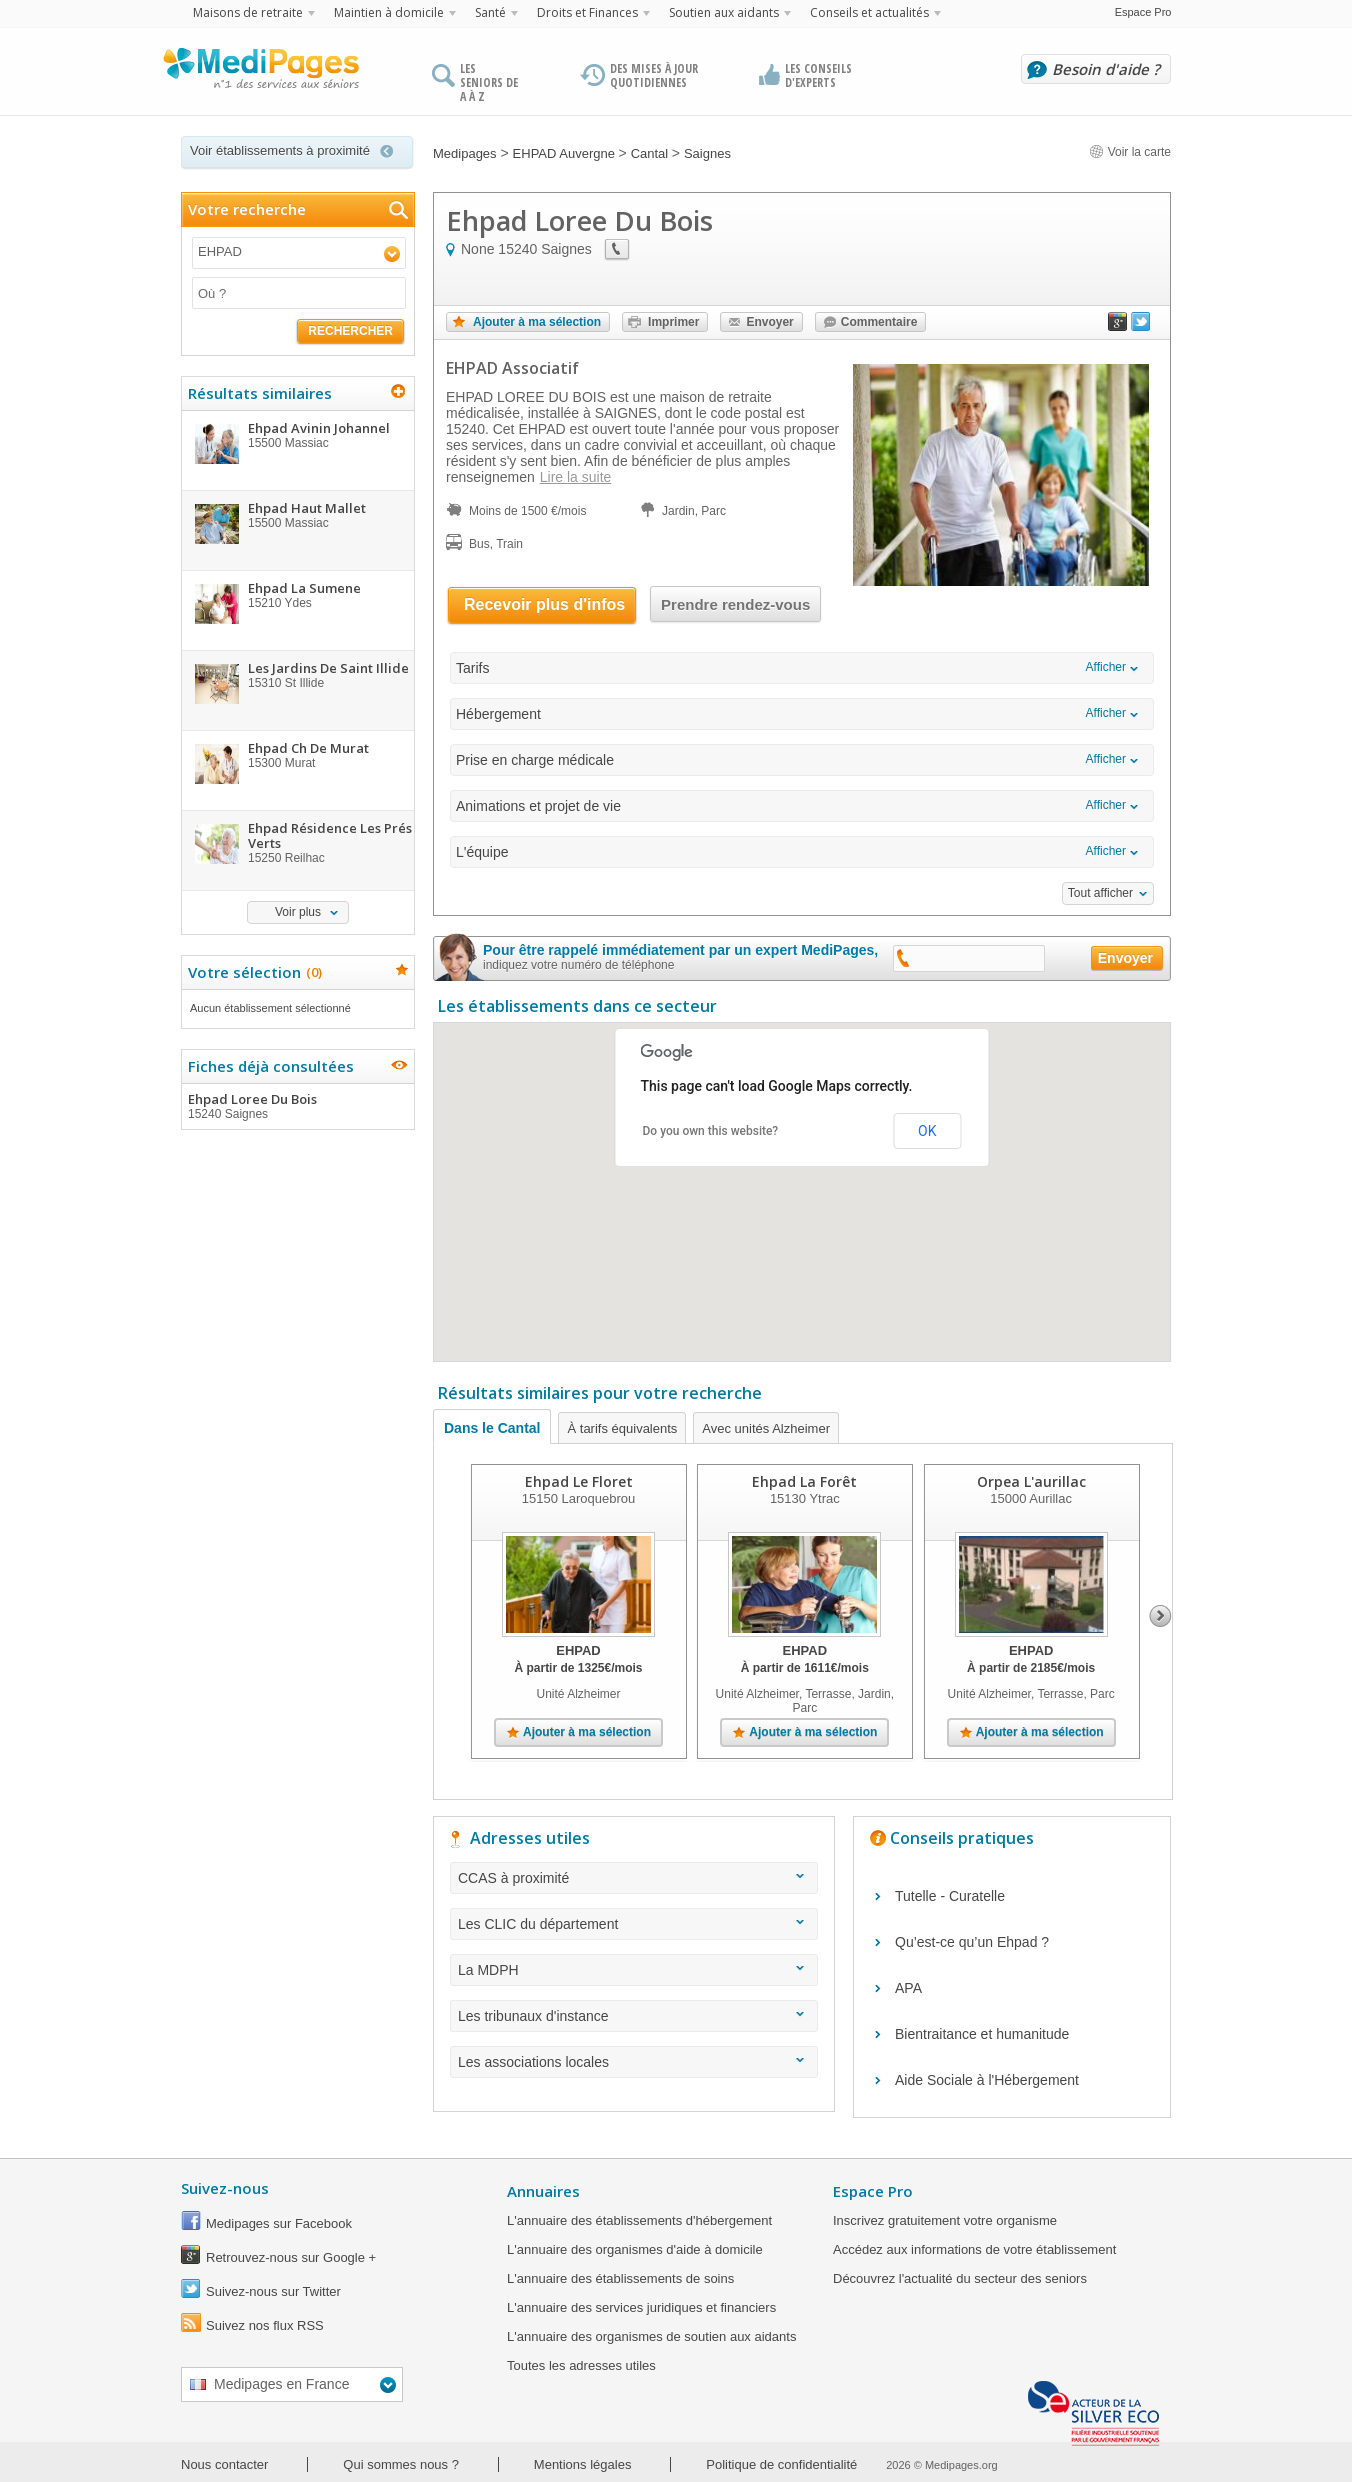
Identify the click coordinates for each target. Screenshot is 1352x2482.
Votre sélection (252, 972)
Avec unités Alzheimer (766, 1428)
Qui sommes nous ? (401, 2464)
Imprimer (673, 322)
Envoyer (769, 322)
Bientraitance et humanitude (982, 2034)
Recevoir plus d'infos (544, 604)
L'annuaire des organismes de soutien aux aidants (651, 2336)
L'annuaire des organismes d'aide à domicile (635, 2249)
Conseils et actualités (869, 12)
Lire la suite (576, 477)
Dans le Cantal (492, 1428)
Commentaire (879, 322)
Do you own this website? (711, 1131)
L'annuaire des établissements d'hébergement (639, 2220)
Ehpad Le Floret (579, 1481)
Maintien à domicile (389, 12)
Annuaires (543, 2191)
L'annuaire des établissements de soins (620, 2278)
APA (908, 1988)
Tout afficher (1100, 893)
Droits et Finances (587, 12)
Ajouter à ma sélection (537, 322)
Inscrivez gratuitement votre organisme (945, 2220)
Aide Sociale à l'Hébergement (987, 2080)
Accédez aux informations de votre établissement (974, 2249)
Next (1160, 1616)
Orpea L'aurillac (1031, 1481)
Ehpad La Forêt (804, 1481)
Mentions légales (583, 2464)
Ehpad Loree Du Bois (297, 1106)
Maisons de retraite (248, 12)
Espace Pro (1143, 12)
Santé (490, 12)
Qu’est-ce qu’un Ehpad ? (972, 1942)
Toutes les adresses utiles (581, 2365)
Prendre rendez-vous (735, 604)
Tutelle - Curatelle (950, 1896)
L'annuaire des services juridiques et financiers (641, 2307)
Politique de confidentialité (781, 2464)
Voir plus (298, 912)
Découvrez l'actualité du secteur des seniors (960, 2278)
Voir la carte (1130, 152)
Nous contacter (224, 2464)
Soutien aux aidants (724, 12)
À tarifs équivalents (622, 1428)
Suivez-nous (225, 2188)
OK (927, 1131)
